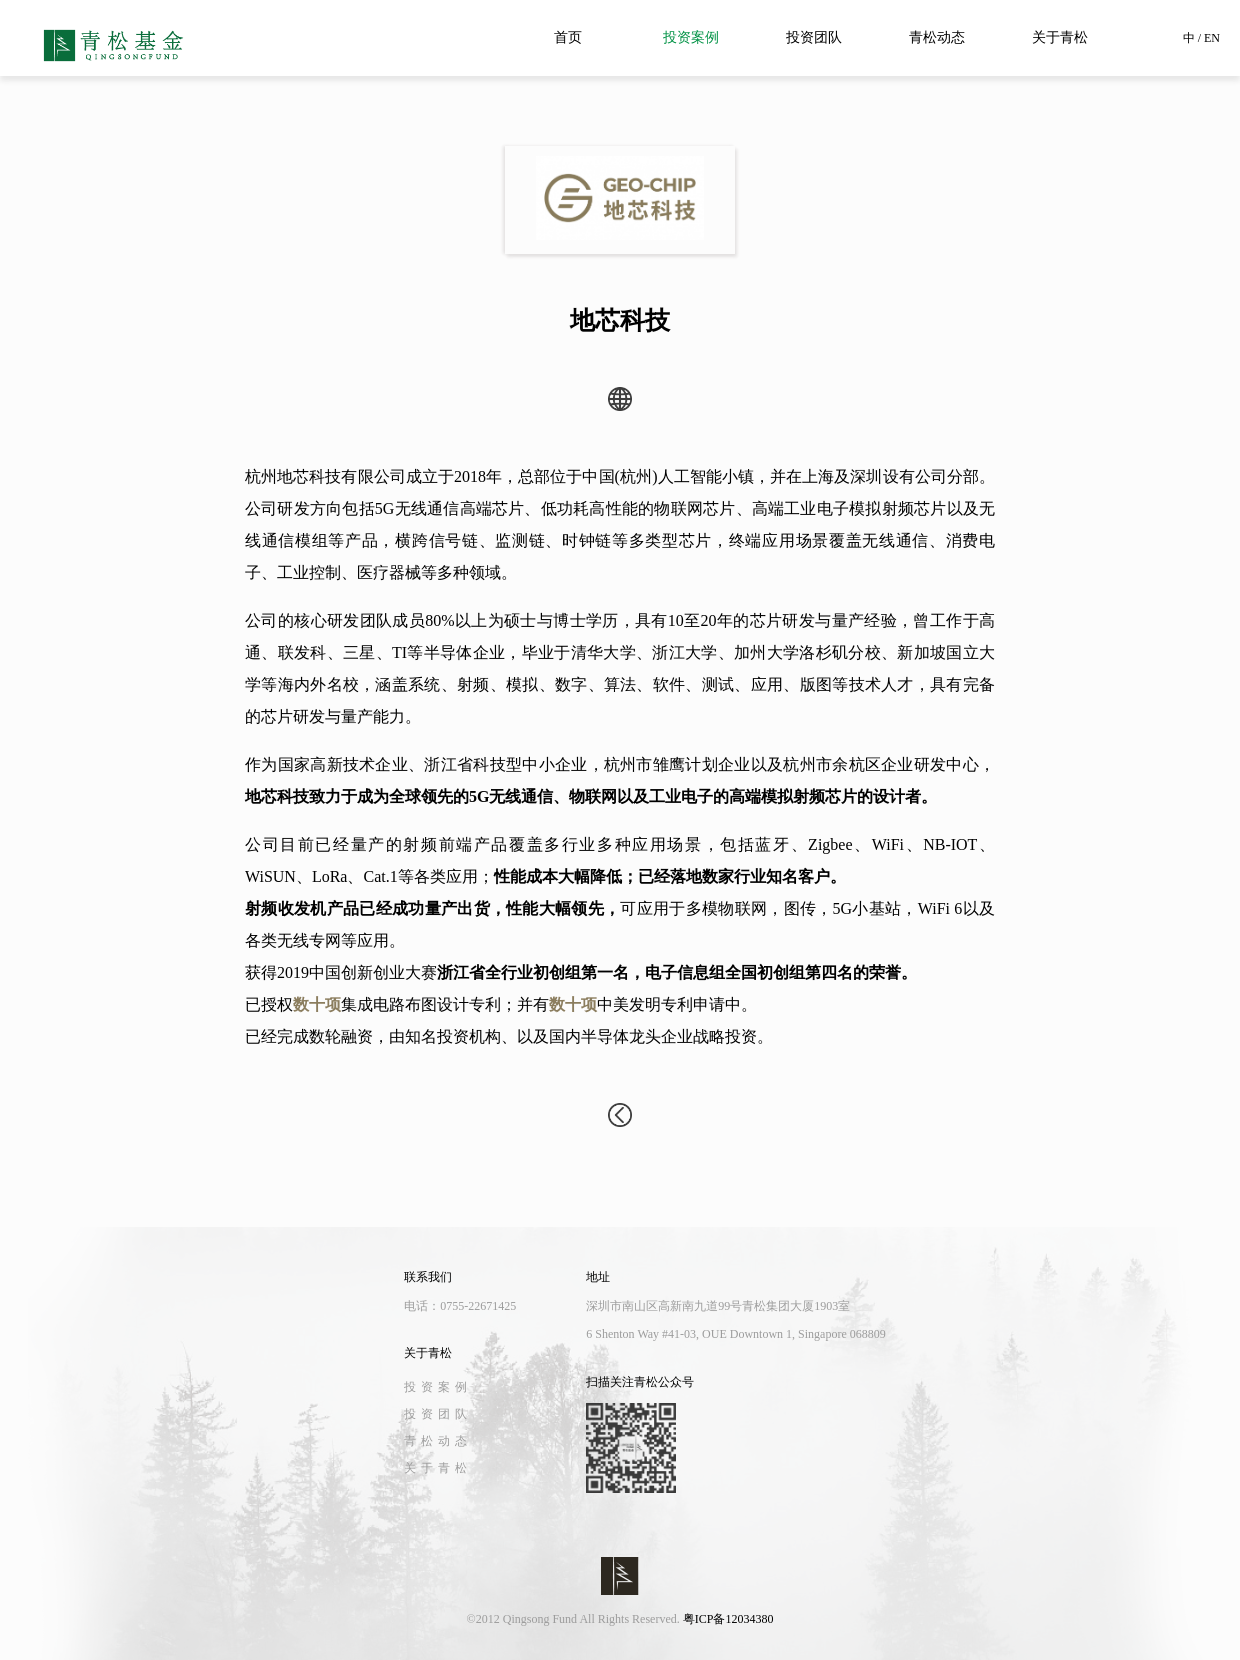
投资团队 (814, 37)
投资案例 (691, 37)
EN (1212, 38)
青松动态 (937, 37)
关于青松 (1060, 37)
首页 (568, 37)
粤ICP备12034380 (728, 1619)
